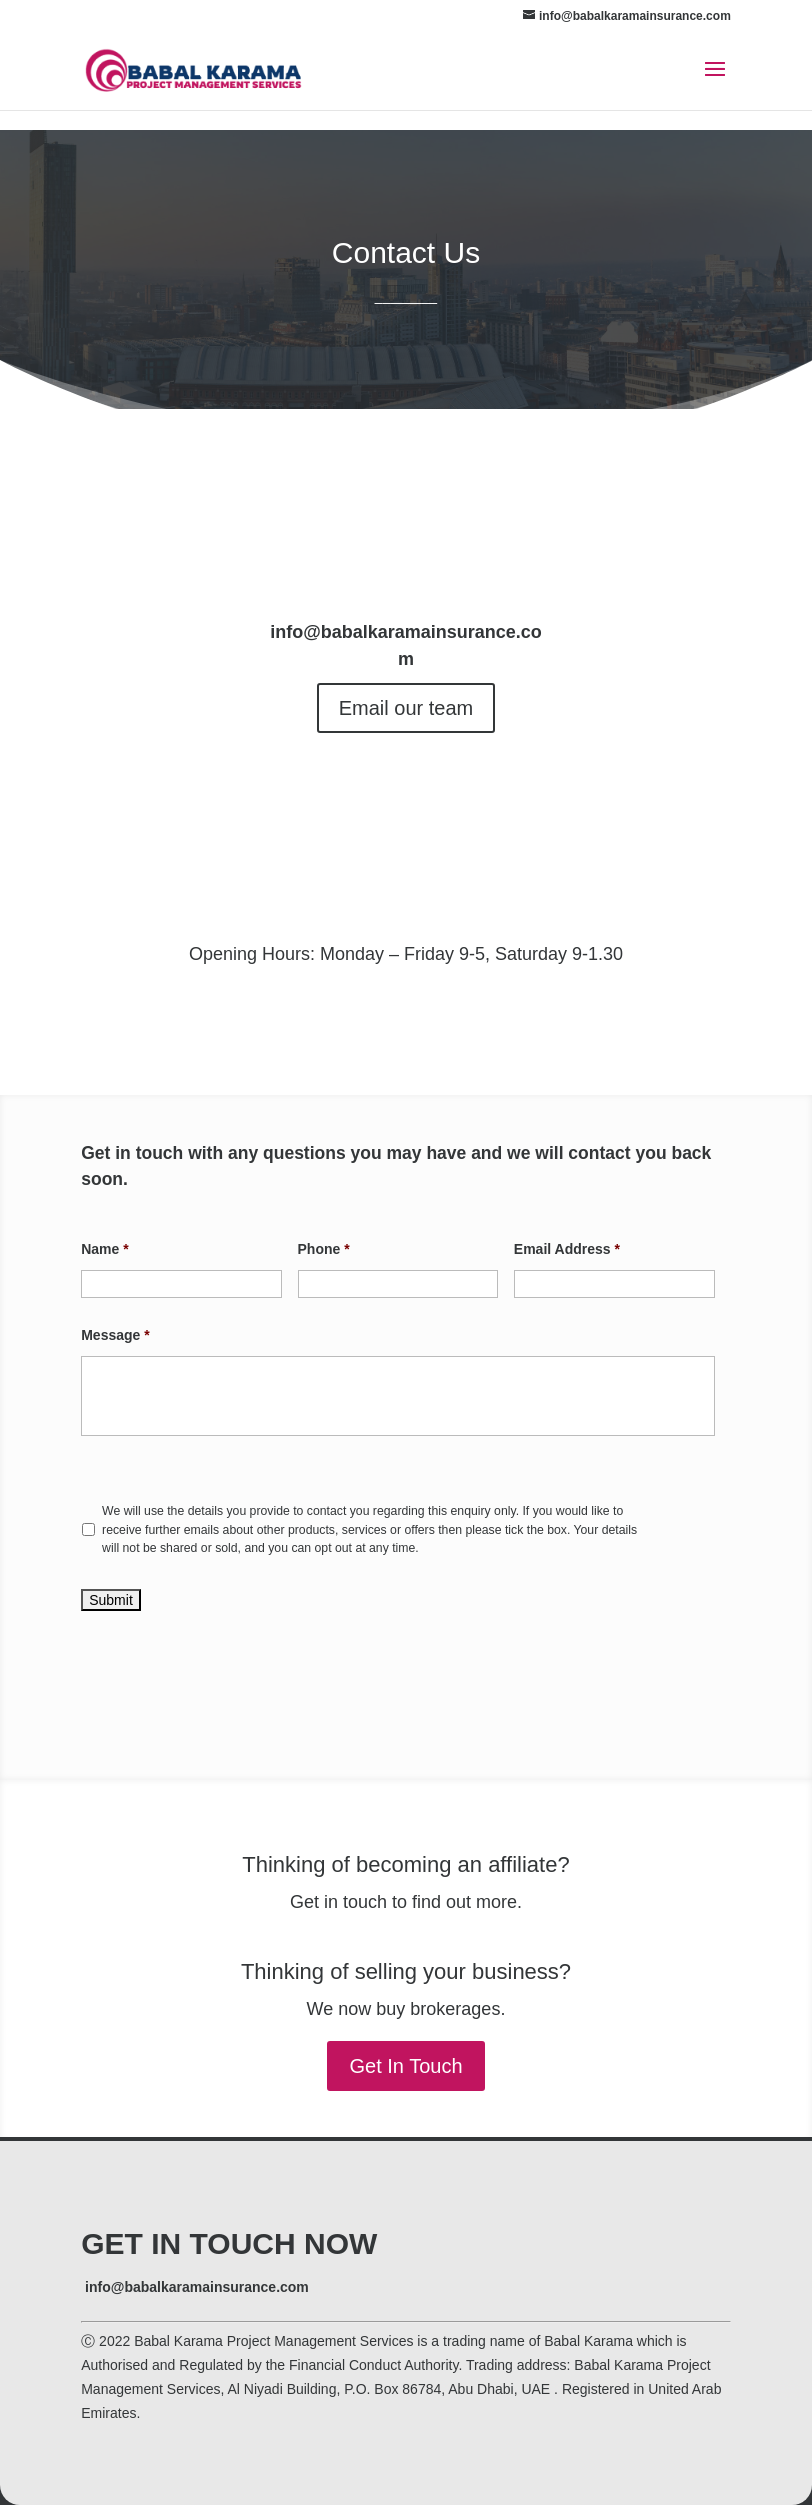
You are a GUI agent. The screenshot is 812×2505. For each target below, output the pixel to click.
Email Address (567, 1249)
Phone (324, 1249)
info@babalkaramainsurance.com (197, 2287)
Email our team (406, 708)
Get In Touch (405, 2066)
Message (115, 1335)
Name (105, 1249)
